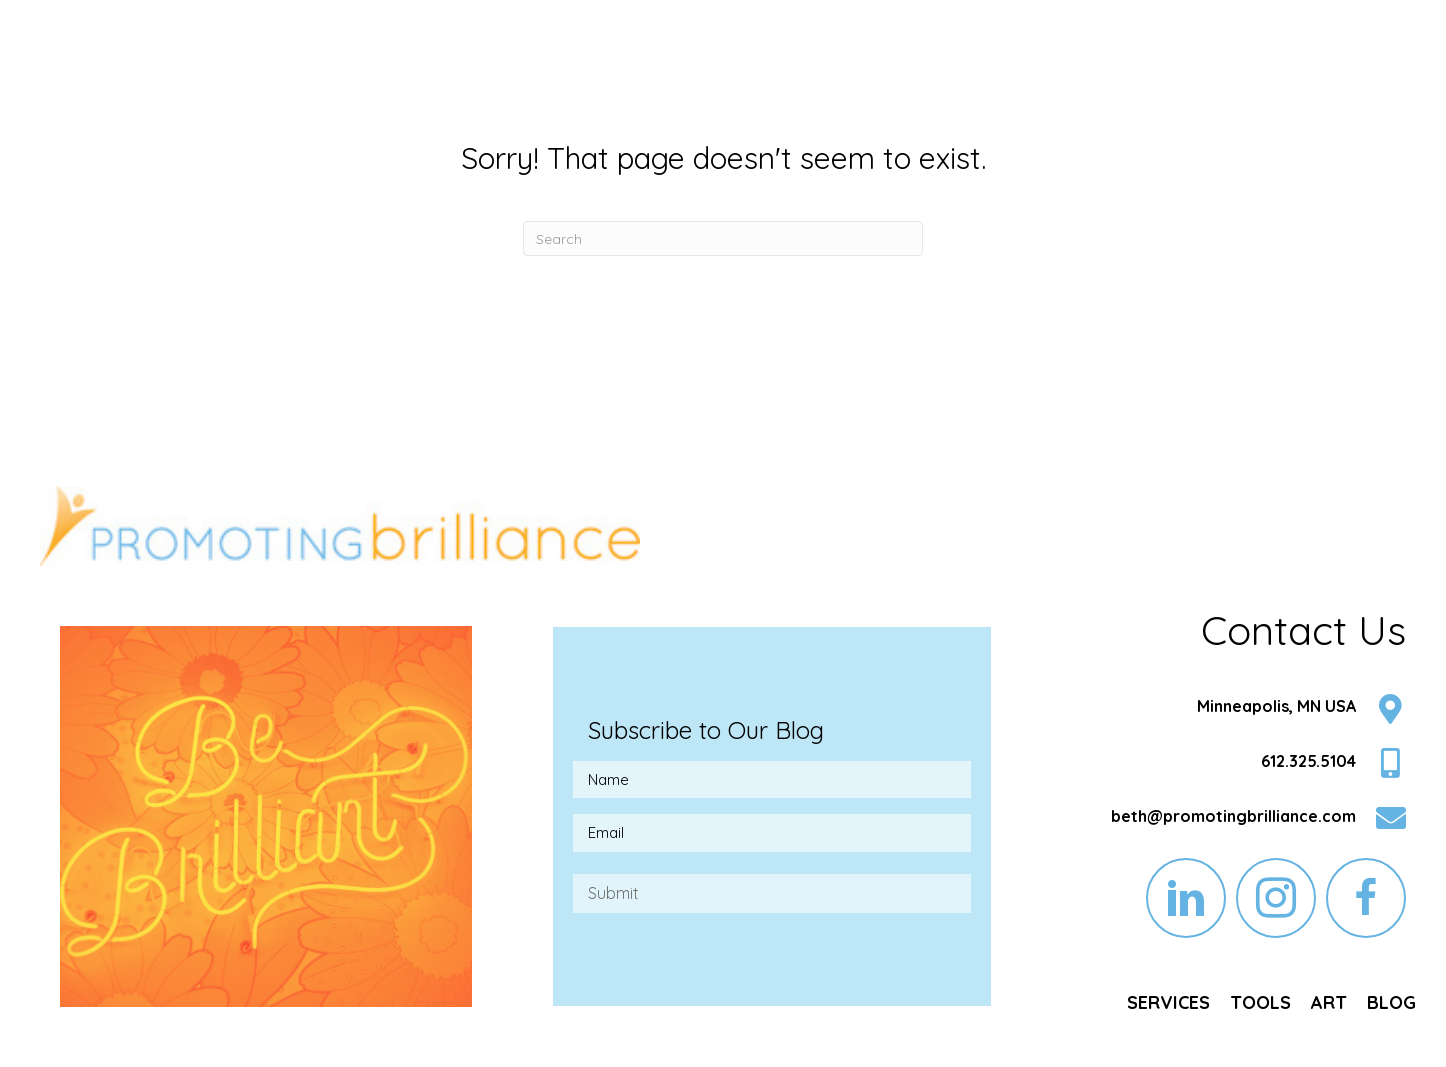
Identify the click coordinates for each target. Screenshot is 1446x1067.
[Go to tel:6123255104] (1229, 765)
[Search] (723, 238)
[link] (1168, 1003)
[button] (1186, 898)
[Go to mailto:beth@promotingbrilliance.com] (1229, 820)
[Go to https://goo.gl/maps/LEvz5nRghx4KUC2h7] (1229, 711)
